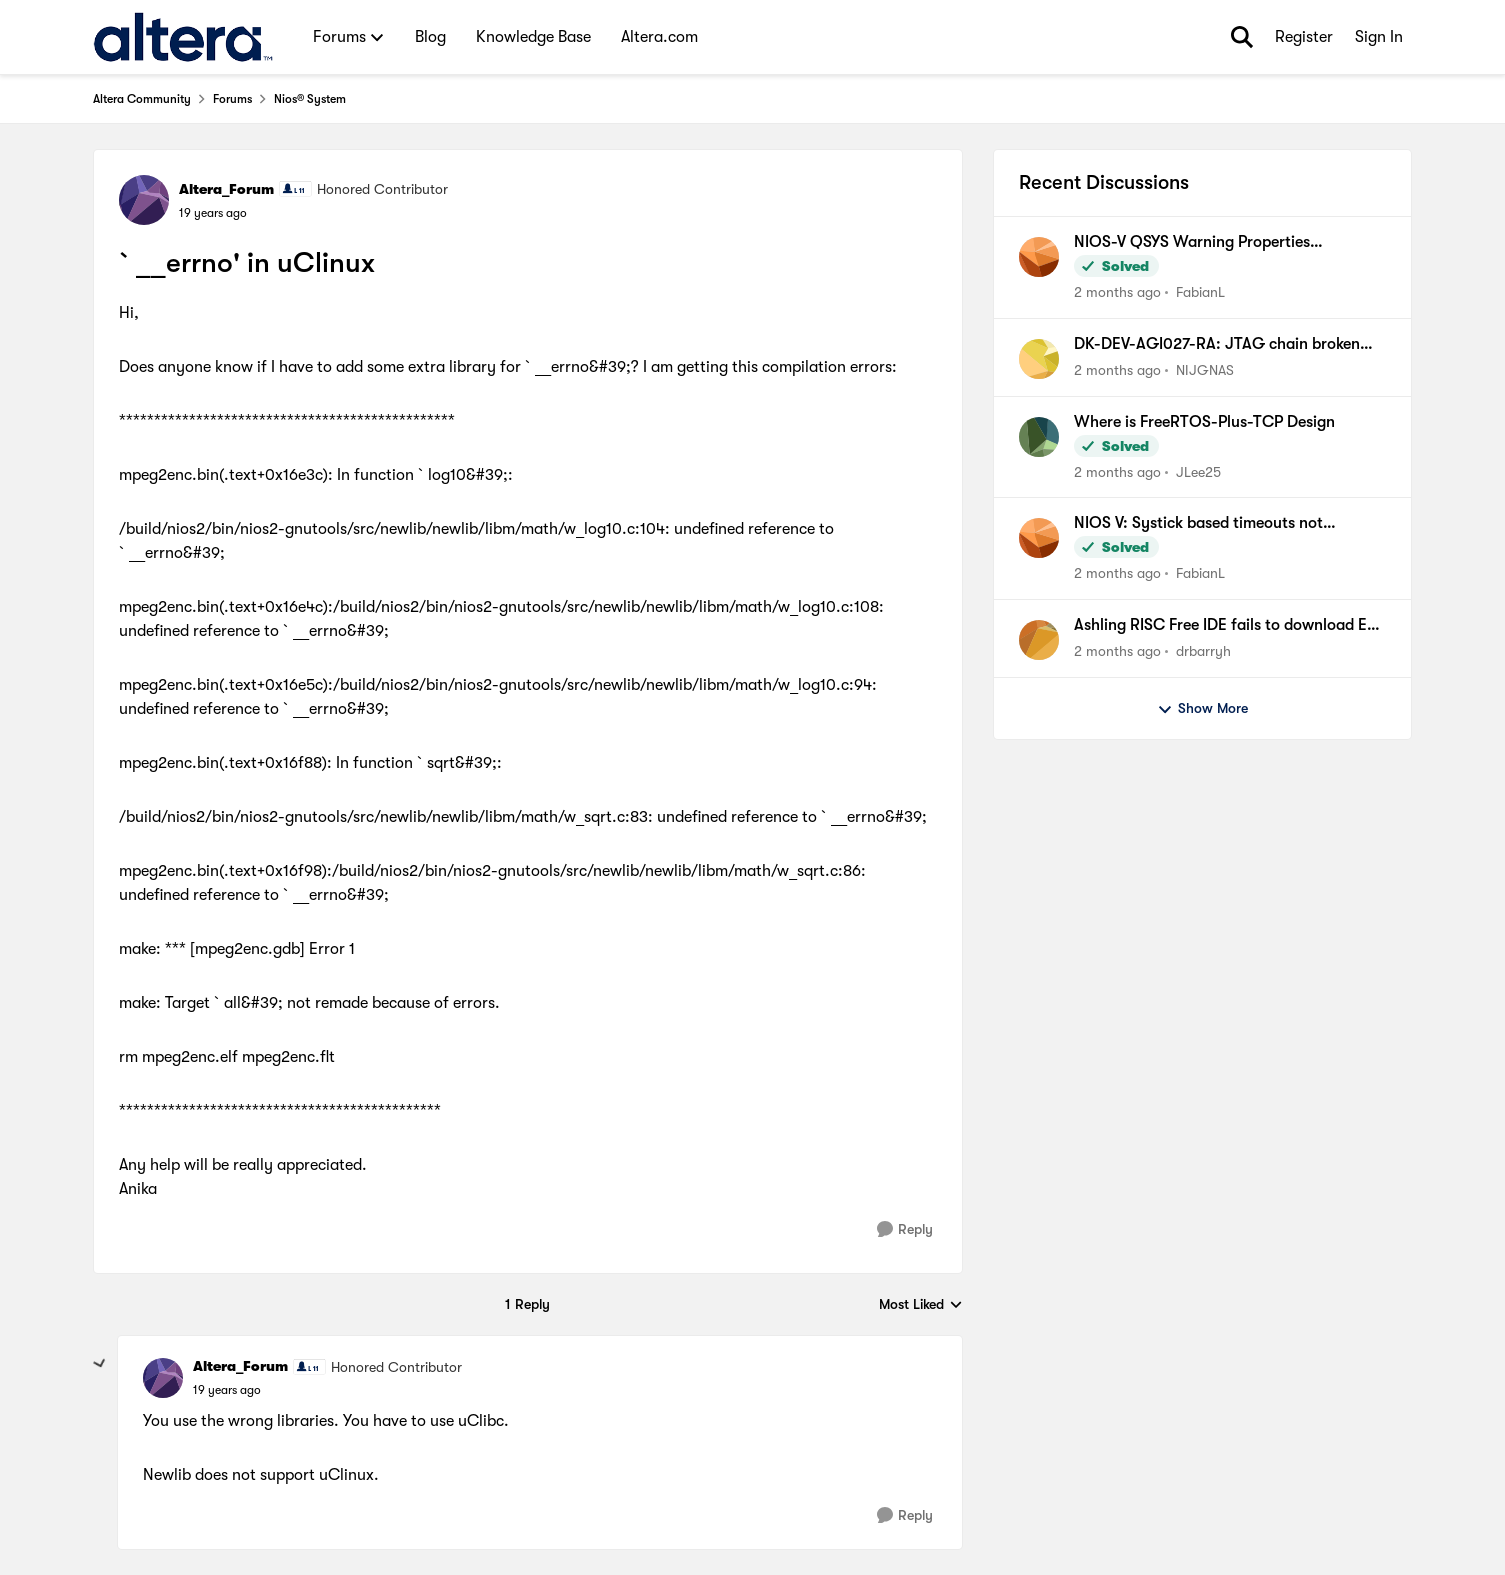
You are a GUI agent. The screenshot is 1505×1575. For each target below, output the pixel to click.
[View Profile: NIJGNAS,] (1039, 359)
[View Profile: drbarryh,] (1039, 640)
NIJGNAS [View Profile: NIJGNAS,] (1205, 370)
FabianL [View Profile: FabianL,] (1200, 292)
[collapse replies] (100, 1364)
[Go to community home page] (183, 37)
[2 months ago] (1117, 292)
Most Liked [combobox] (921, 1305)
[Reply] (905, 1229)
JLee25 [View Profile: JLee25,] (1198, 471)
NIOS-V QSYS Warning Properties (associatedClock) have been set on (1199, 243)
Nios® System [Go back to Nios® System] (310, 99)
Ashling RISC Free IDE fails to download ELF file (1228, 626)
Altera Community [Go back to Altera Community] (142, 99)
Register (1304, 37)
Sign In (1379, 37)
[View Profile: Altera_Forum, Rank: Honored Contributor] (144, 200)
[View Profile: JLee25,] (1039, 437)
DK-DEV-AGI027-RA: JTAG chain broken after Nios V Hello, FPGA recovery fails (1217, 345)
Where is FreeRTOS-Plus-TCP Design (1204, 422)
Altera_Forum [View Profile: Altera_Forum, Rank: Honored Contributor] (226, 189)
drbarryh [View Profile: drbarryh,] (1203, 651)
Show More (1202, 709)
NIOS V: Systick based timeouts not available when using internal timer (1198, 524)
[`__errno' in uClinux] (227, 1390)
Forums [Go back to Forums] (232, 99)
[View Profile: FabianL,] (1039, 257)
